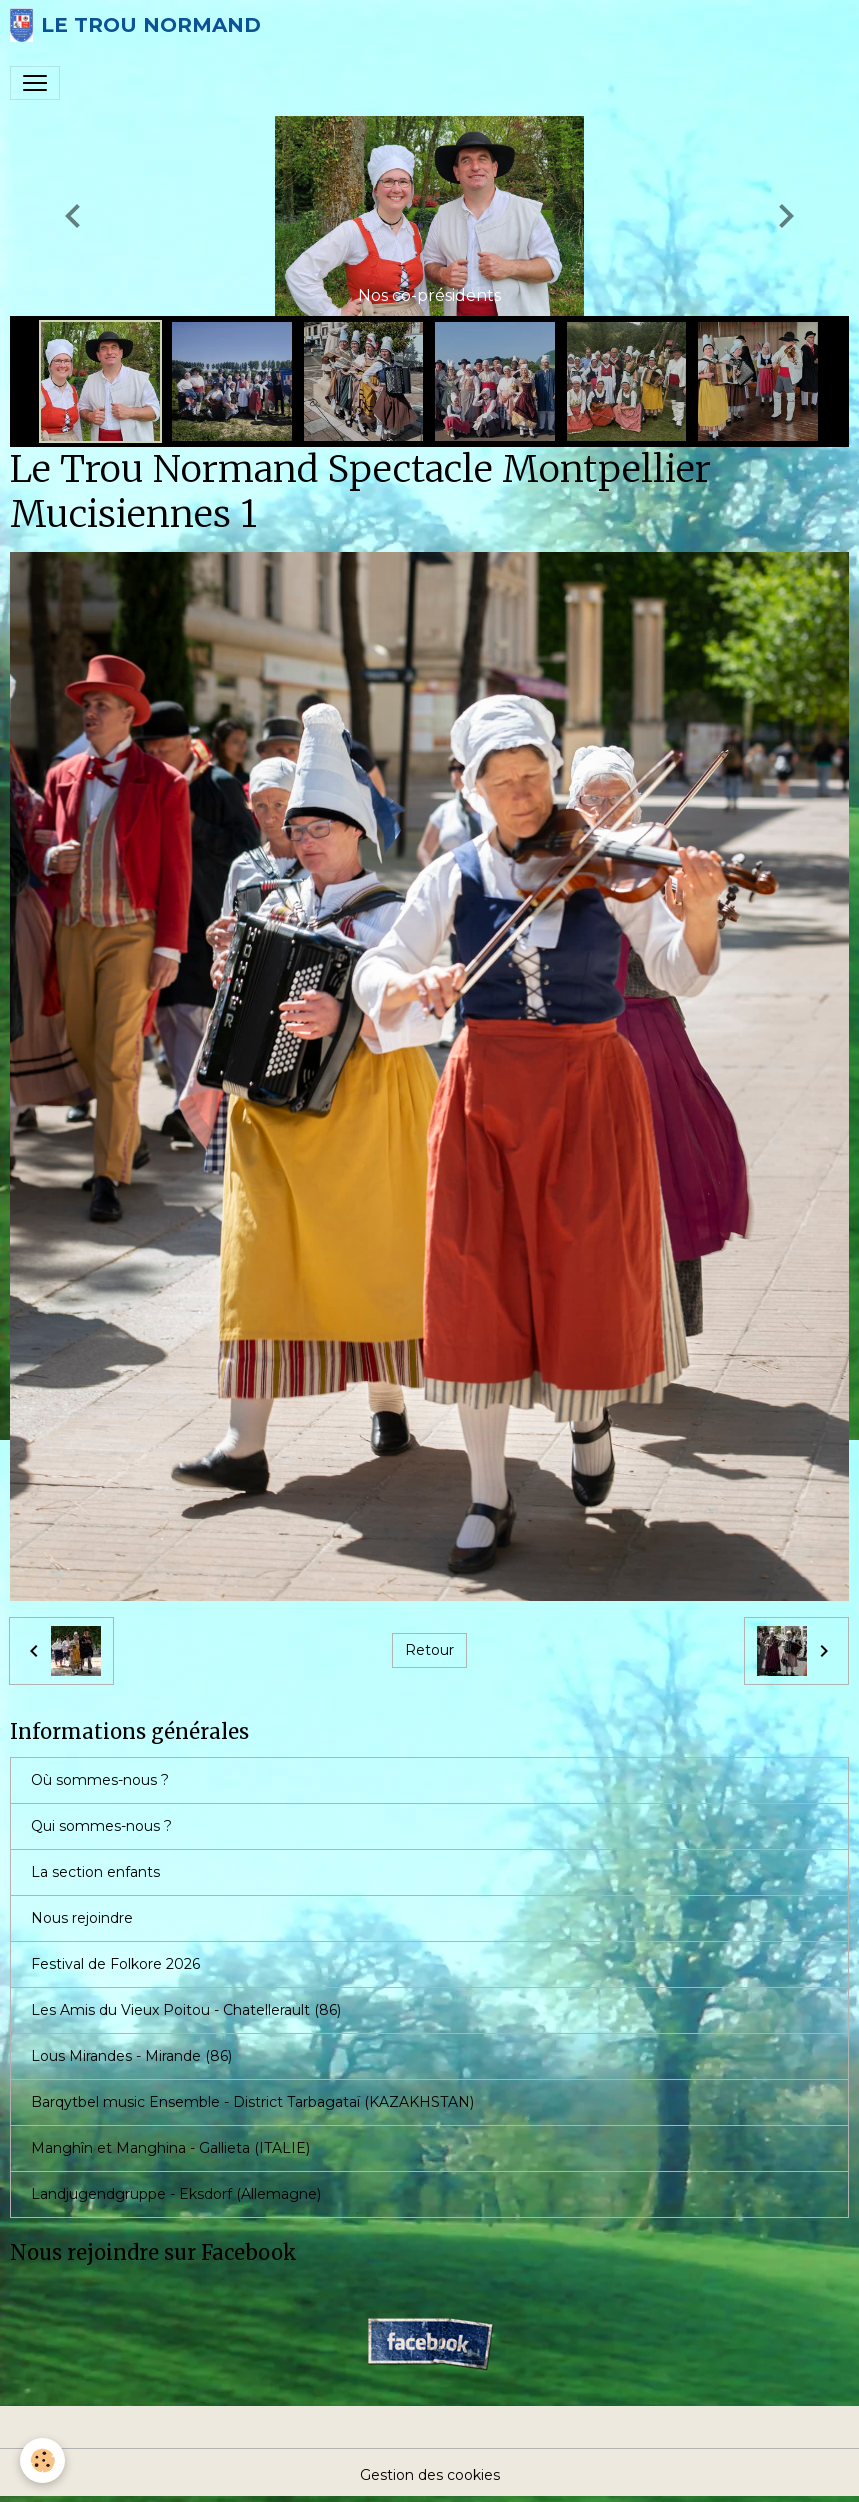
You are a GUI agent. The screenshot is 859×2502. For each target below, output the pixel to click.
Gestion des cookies (430, 2475)
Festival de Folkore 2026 (115, 1964)
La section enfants (95, 1872)
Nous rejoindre (82, 1918)
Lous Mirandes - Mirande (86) (131, 2056)
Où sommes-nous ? (100, 1780)
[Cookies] (42, 2460)
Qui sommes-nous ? (101, 1826)
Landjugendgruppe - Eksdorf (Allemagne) (176, 2194)
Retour (429, 1650)
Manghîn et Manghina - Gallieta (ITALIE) (170, 2148)
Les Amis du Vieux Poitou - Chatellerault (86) (186, 2010)
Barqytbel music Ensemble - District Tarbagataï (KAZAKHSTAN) (252, 2102)
